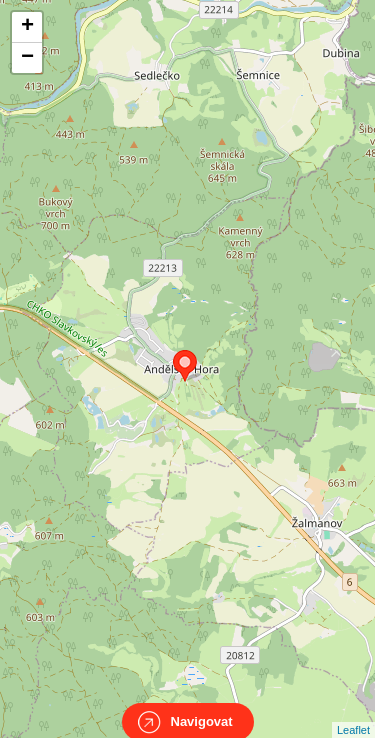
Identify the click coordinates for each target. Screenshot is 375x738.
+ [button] (27, 27)
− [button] (27, 58)
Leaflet (353, 712)
